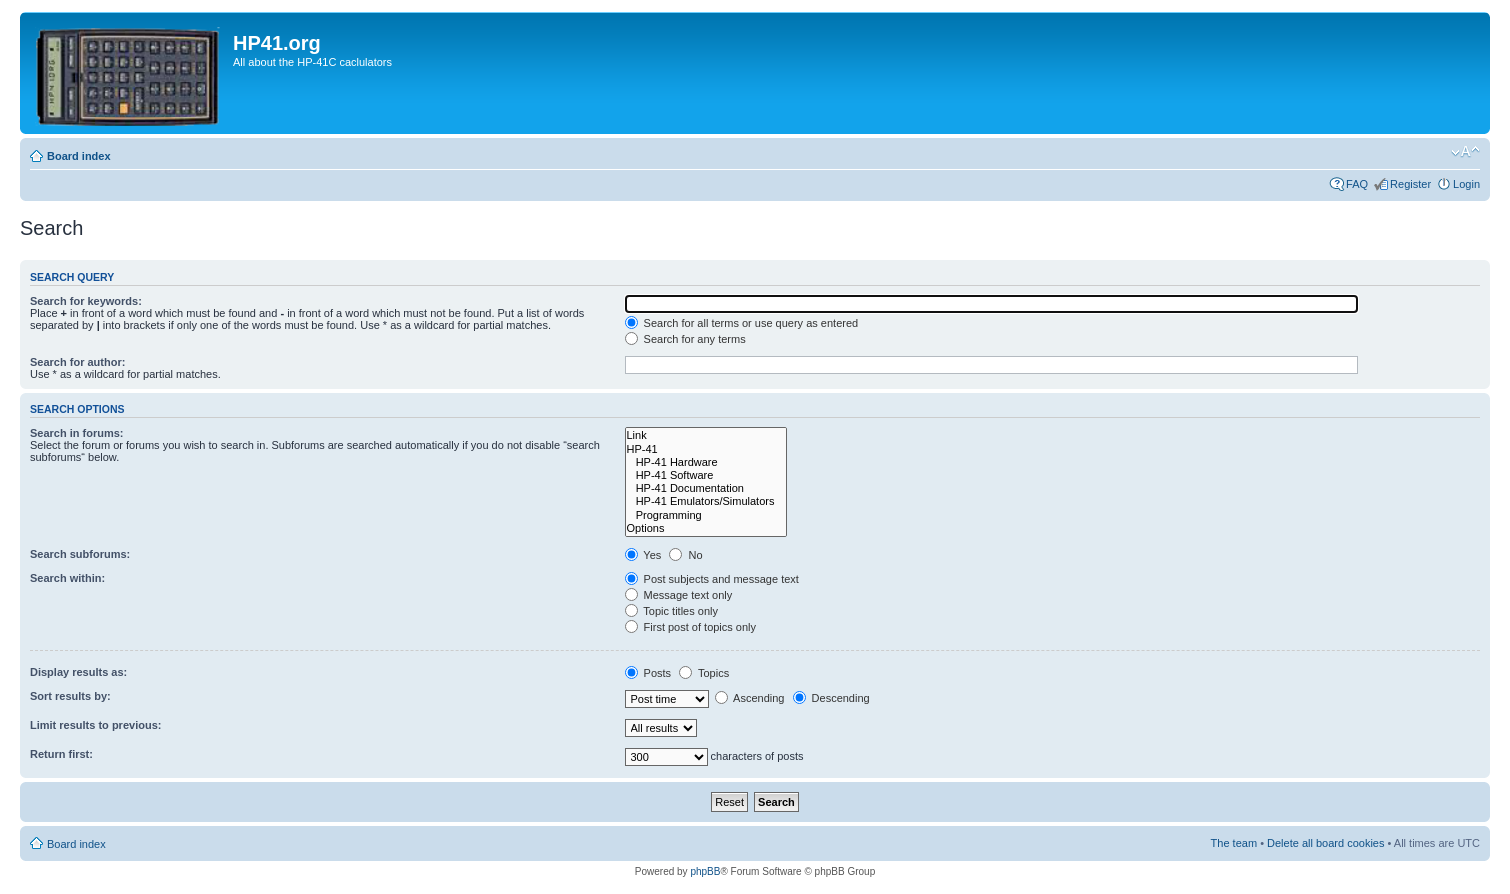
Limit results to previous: (95, 725)
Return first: (61, 754)
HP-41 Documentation (706, 488)
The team (1234, 843)
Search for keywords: (86, 301)
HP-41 (706, 449)
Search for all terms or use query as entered (742, 323)
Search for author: (77, 362)
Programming (706, 515)
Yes (643, 555)
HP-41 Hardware (706, 462)
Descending (831, 698)
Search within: (67, 578)
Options (706, 528)
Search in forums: (77, 433)
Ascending (750, 698)
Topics (704, 673)
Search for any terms (685, 339)
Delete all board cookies (1325, 843)
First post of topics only (691, 627)
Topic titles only (671, 611)
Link (706, 435)
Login (1466, 184)
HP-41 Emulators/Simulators (706, 501)
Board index (79, 156)
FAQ (1357, 184)
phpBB (705, 871)
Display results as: (78, 672)
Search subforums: (80, 554)
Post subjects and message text (712, 579)
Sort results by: (70, 696)
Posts (648, 673)
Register (1410, 184)
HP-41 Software (706, 475)
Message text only (679, 595)
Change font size (1465, 152)
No (685, 555)
